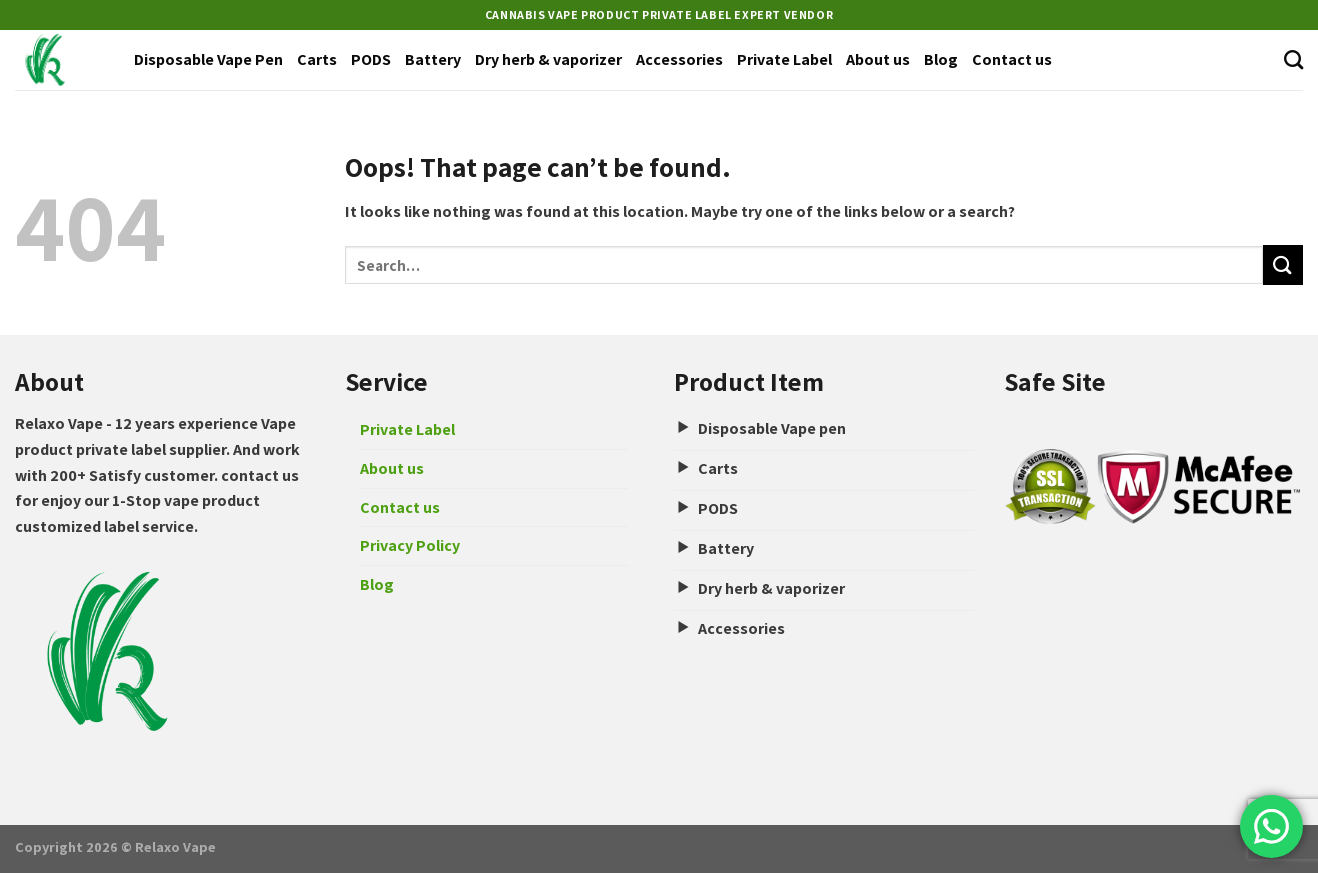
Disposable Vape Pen (208, 59)
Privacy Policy (410, 545)
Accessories (679, 59)
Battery (433, 59)
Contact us (1012, 59)
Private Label (784, 59)
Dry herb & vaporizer (548, 59)
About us (878, 59)
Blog (941, 59)
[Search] (1293, 59)
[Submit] (1283, 264)
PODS (371, 59)
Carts (317, 59)
